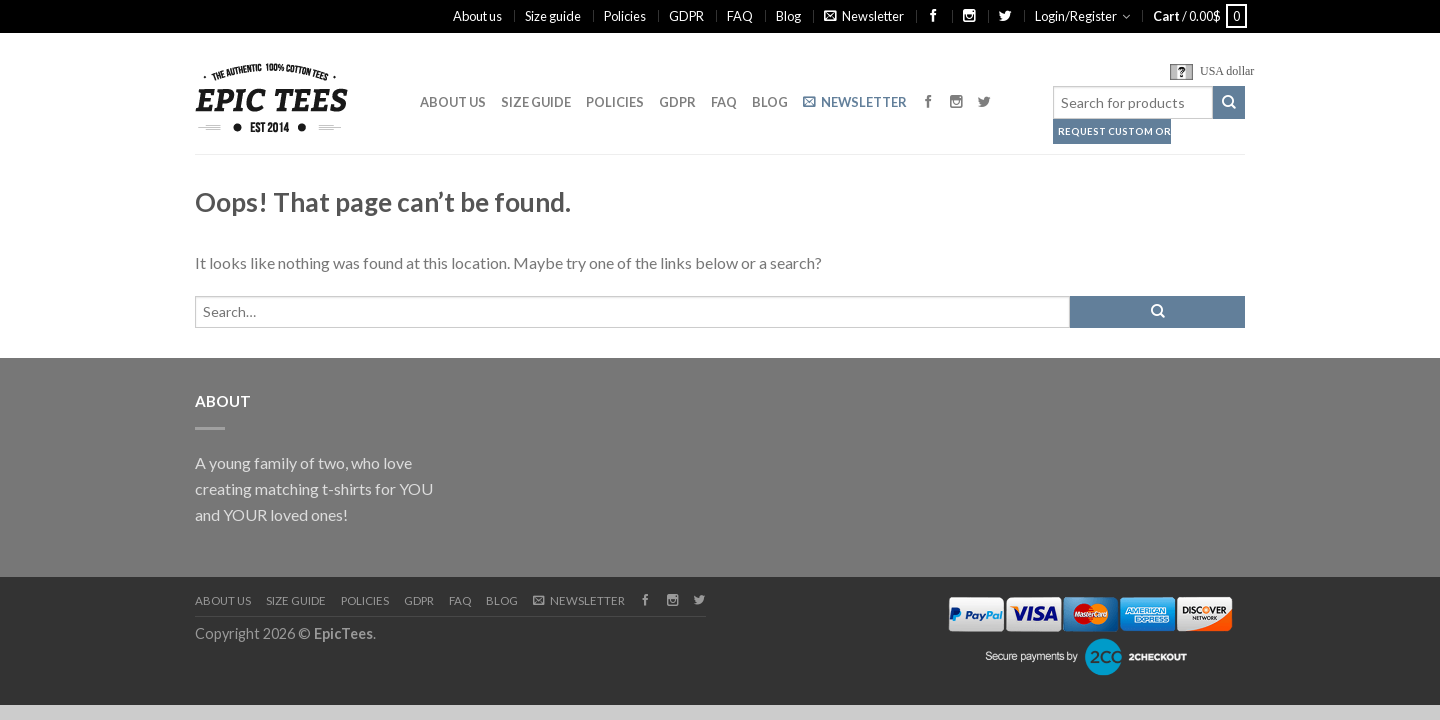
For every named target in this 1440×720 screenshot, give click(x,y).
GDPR (686, 16)
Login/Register (1076, 16)
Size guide (553, 16)
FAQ (740, 16)
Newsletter (864, 16)
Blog (788, 16)
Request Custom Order (1102, 131)
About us (477, 16)
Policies (625, 16)
